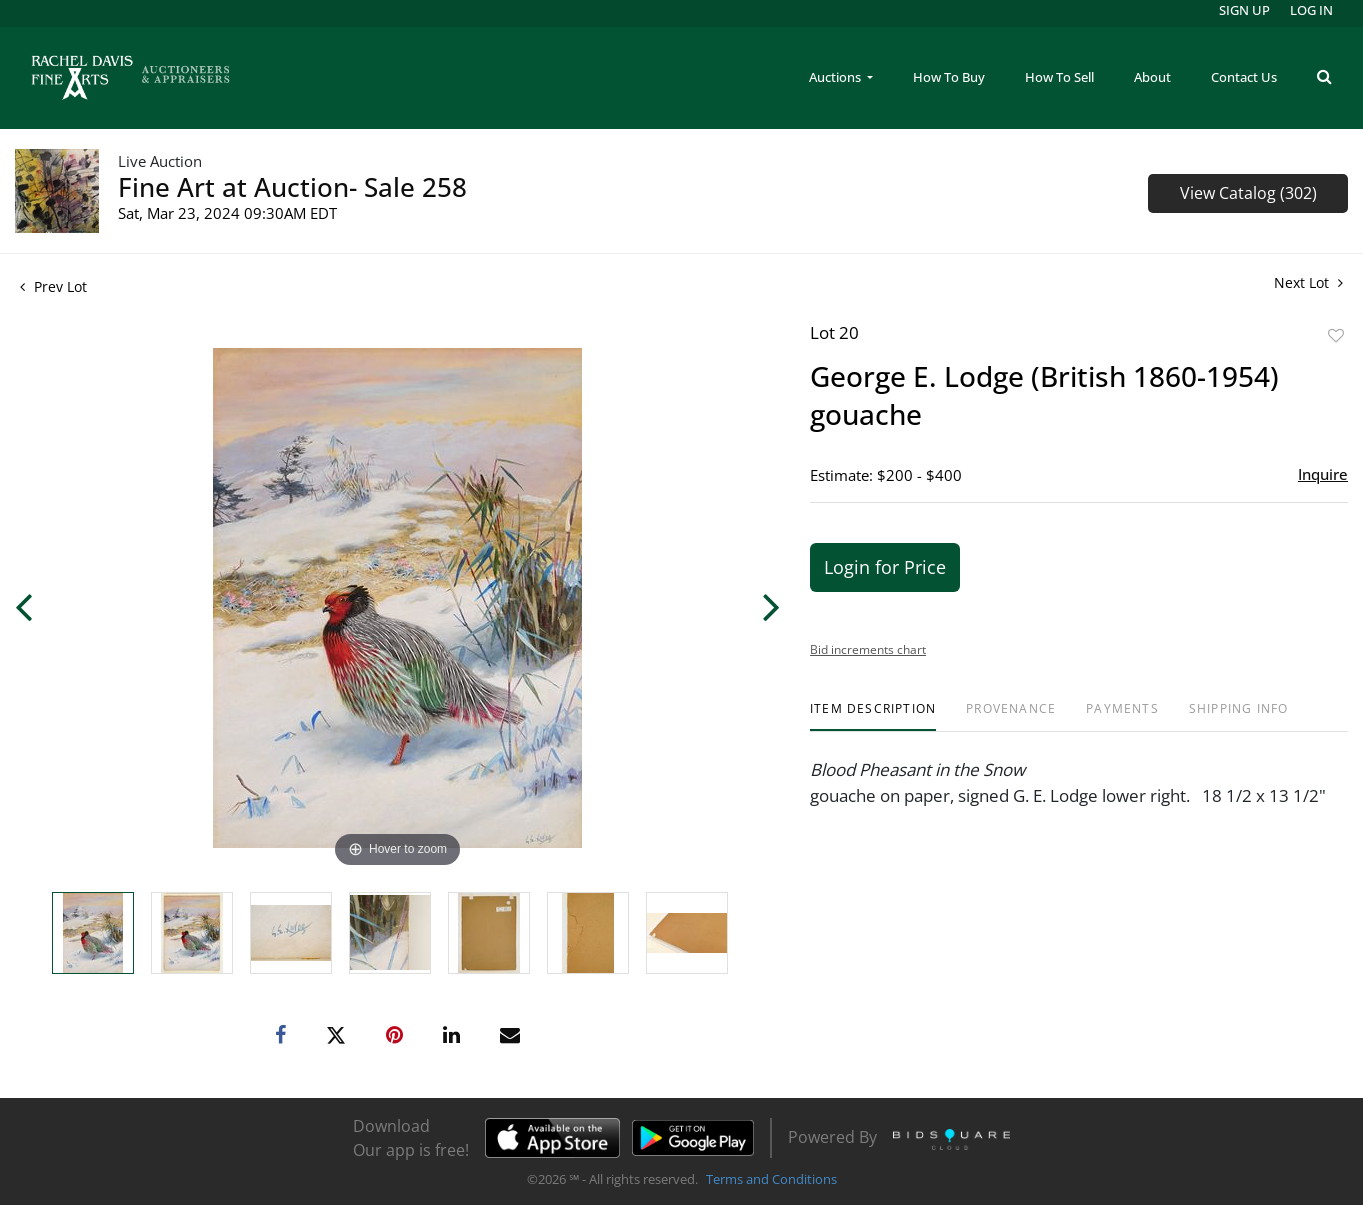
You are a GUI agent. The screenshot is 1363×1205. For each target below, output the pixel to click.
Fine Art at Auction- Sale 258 (292, 187)
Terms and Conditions (771, 1179)
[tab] (873, 716)
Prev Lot (53, 286)
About (1152, 77)
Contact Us (1244, 77)
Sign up (1244, 10)
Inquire (1323, 474)
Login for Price (885, 567)
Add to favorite (1336, 335)
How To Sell (1059, 77)
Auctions (836, 77)
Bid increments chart (868, 649)
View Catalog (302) (1248, 193)
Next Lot (1308, 282)
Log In (1311, 10)
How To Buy (949, 77)
